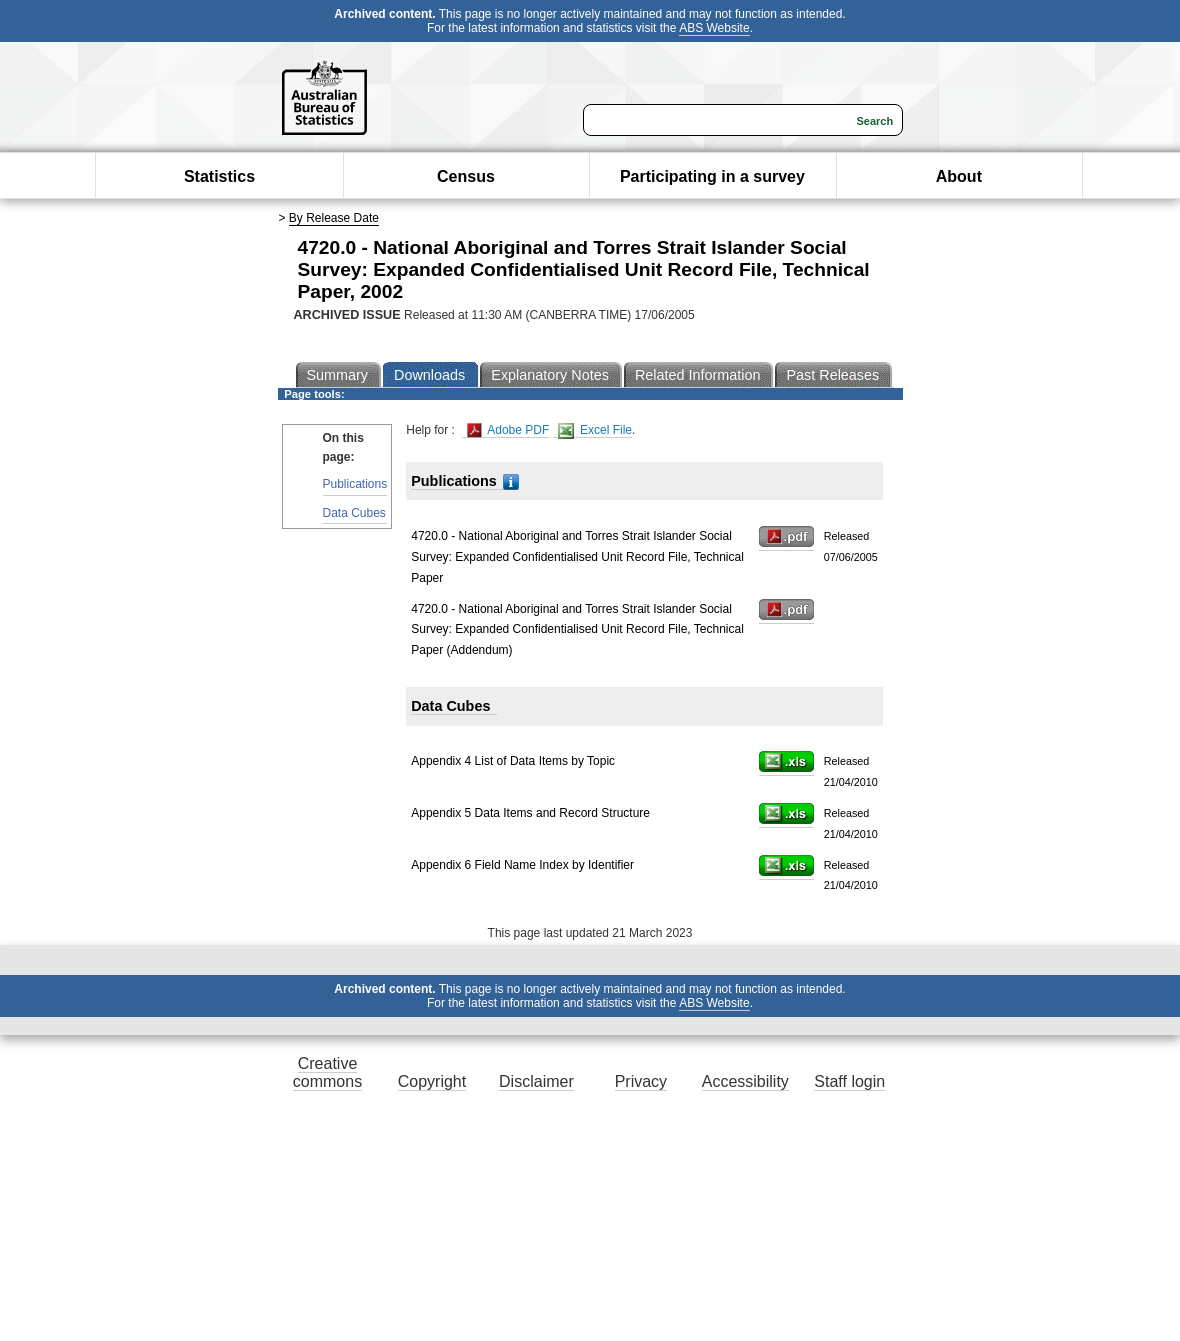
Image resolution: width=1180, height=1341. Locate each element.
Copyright (432, 1081)
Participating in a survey (712, 176)
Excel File (595, 430)
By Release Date (334, 218)
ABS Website (714, 28)
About (959, 176)
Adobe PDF (508, 430)
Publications (355, 484)
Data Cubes (354, 513)
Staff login (849, 1081)
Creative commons (327, 1072)
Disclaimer (536, 1081)
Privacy (641, 1081)
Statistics (219, 176)
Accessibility (745, 1081)
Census (466, 176)
